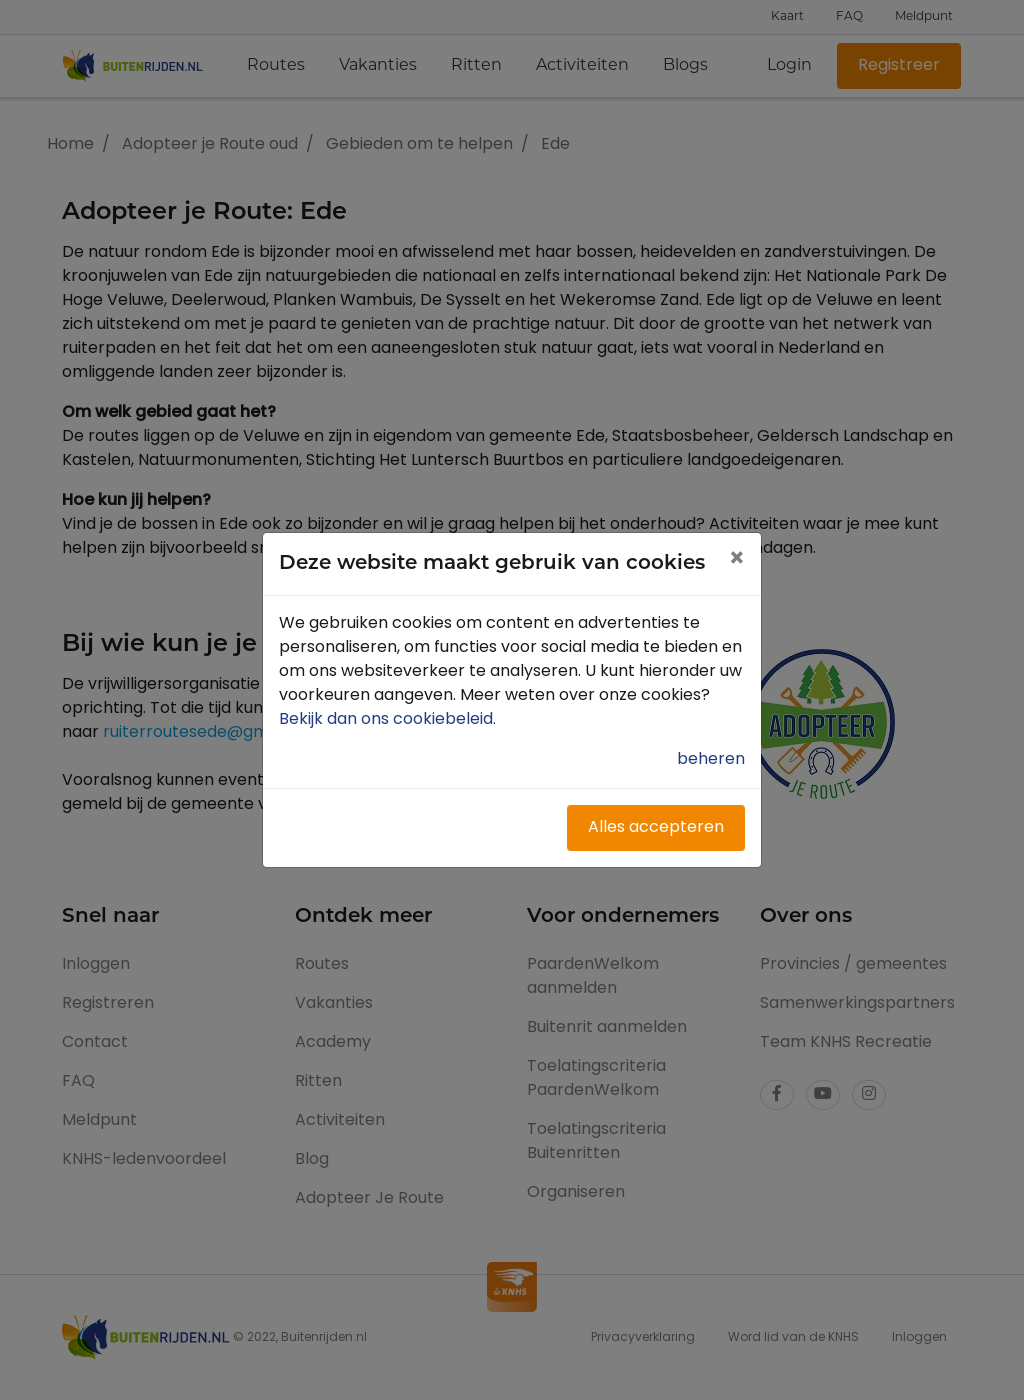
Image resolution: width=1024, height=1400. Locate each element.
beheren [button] (711, 760)
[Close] (736, 561)
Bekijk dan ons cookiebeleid (389, 720)
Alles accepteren (656, 828)
